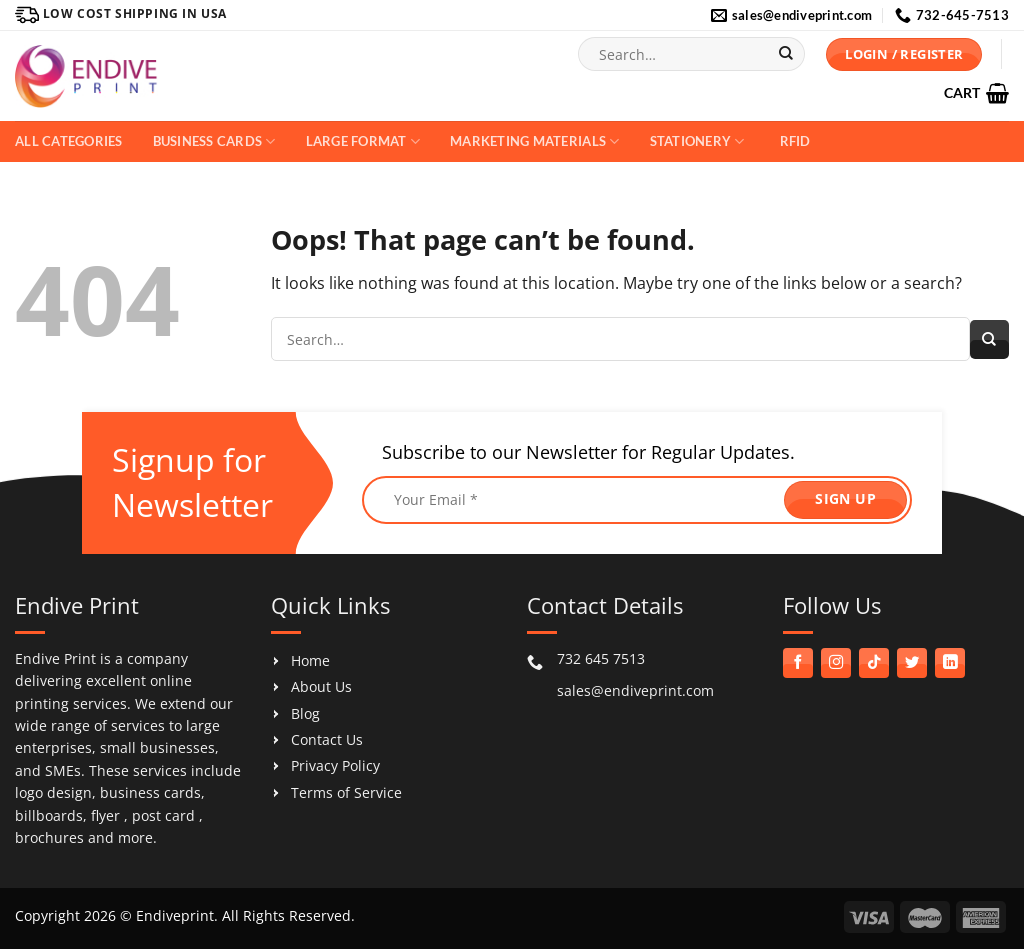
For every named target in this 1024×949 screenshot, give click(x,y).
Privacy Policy (335, 765)
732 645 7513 (601, 658)
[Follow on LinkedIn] (950, 663)
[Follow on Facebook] (798, 663)
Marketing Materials (534, 141)
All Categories (69, 141)
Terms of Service (346, 792)
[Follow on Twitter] (912, 663)
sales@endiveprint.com (635, 690)
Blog (305, 713)
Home (310, 660)
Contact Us (327, 739)
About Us (321, 686)
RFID (795, 141)
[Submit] (786, 54)
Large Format (363, 141)
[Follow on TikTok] (874, 663)
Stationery (697, 141)
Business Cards (214, 141)
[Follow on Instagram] (836, 663)
